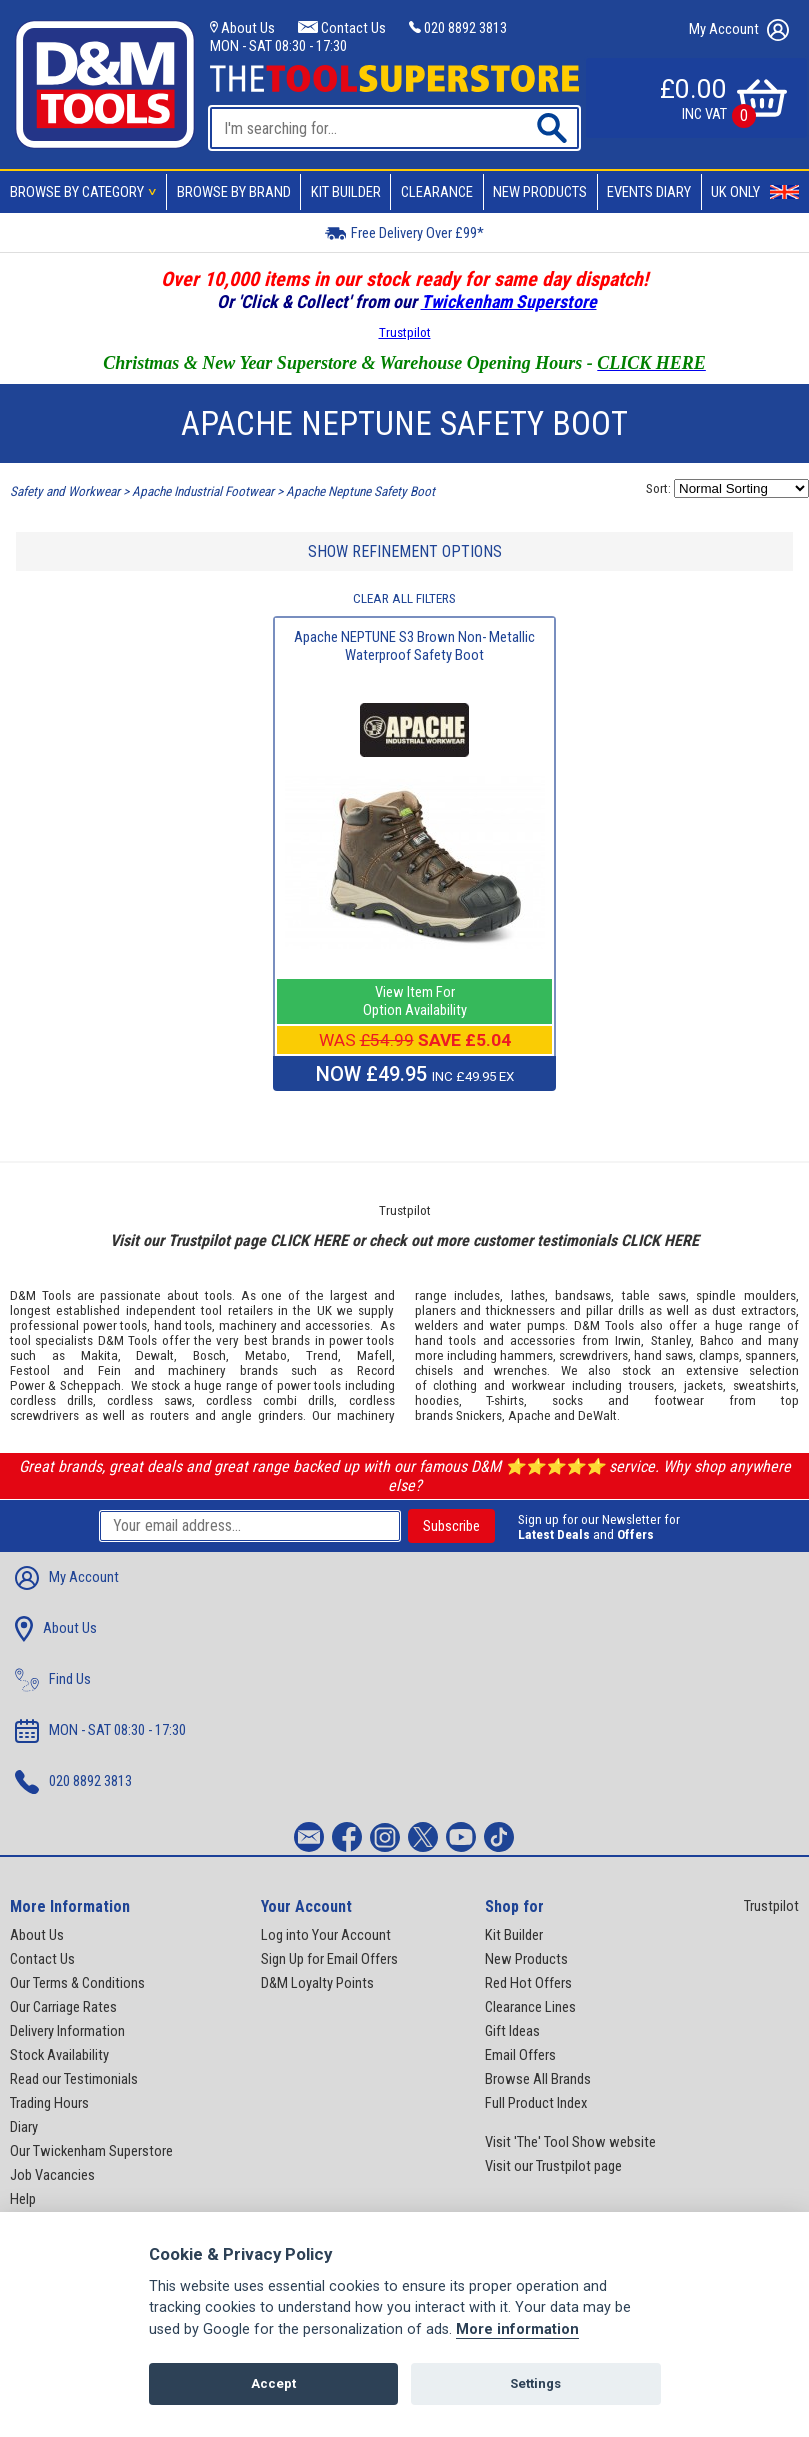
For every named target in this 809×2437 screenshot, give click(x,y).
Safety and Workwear (65, 491)
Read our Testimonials (74, 2079)
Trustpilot (405, 332)
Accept (273, 2383)
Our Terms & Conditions (77, 1983)
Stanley (671, 1340)
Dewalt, (156, 1355)
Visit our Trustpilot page (553, 2166)
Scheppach (90, 1385)
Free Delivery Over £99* (404, 232)
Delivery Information (67, 2031)
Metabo (266, 1355)
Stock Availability (59, 2055)
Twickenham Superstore (509, 301)
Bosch (209, 1355)
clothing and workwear (499, 1385)
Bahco (717, 1340)
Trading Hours (49, 2103)
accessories (337, 1325)
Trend (322, 1355)
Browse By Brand (234, 192)
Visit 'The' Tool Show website (570, 2142)
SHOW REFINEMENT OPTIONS (405, 551)
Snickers (479, 1415)
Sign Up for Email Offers (329, 1959)
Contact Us (341, 28)
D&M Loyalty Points (317, 1983)
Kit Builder (346, 192)
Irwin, (629, 1340)
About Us (242, 28)
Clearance (437, 192)
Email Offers (520, 2055)
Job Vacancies (52, 2175)
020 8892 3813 (458, 28)
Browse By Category (86, 192)
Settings (535, 2383)
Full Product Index (536, 2103)
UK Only (755, 192)
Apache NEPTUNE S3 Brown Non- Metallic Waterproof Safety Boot (414, 646)
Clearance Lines (530, 2007)
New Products (540, 192)
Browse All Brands (538, 2079)
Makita (99, 1355)
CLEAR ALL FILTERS (404, 598)
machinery (248, 1325)
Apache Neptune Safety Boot (360, 491)
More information (517, 2329)
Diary (24, 2127)
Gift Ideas (512, 2031)
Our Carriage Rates (63, 2007)
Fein (109, 1370)
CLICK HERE (309, 1240)
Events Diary (649, 192)
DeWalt (597, 1415)
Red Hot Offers (528, 1983)
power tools (115, 1325)
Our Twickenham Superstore (91, 2151)
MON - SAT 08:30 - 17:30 (278, 46)
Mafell (374, 1355)
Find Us (53, 1680)
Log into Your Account (326, 1935)
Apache (529, 1415)
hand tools (183, 1325)
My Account (739, 30)
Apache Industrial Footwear (203, 491)
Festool (30, 1370)
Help (23, 2199)
